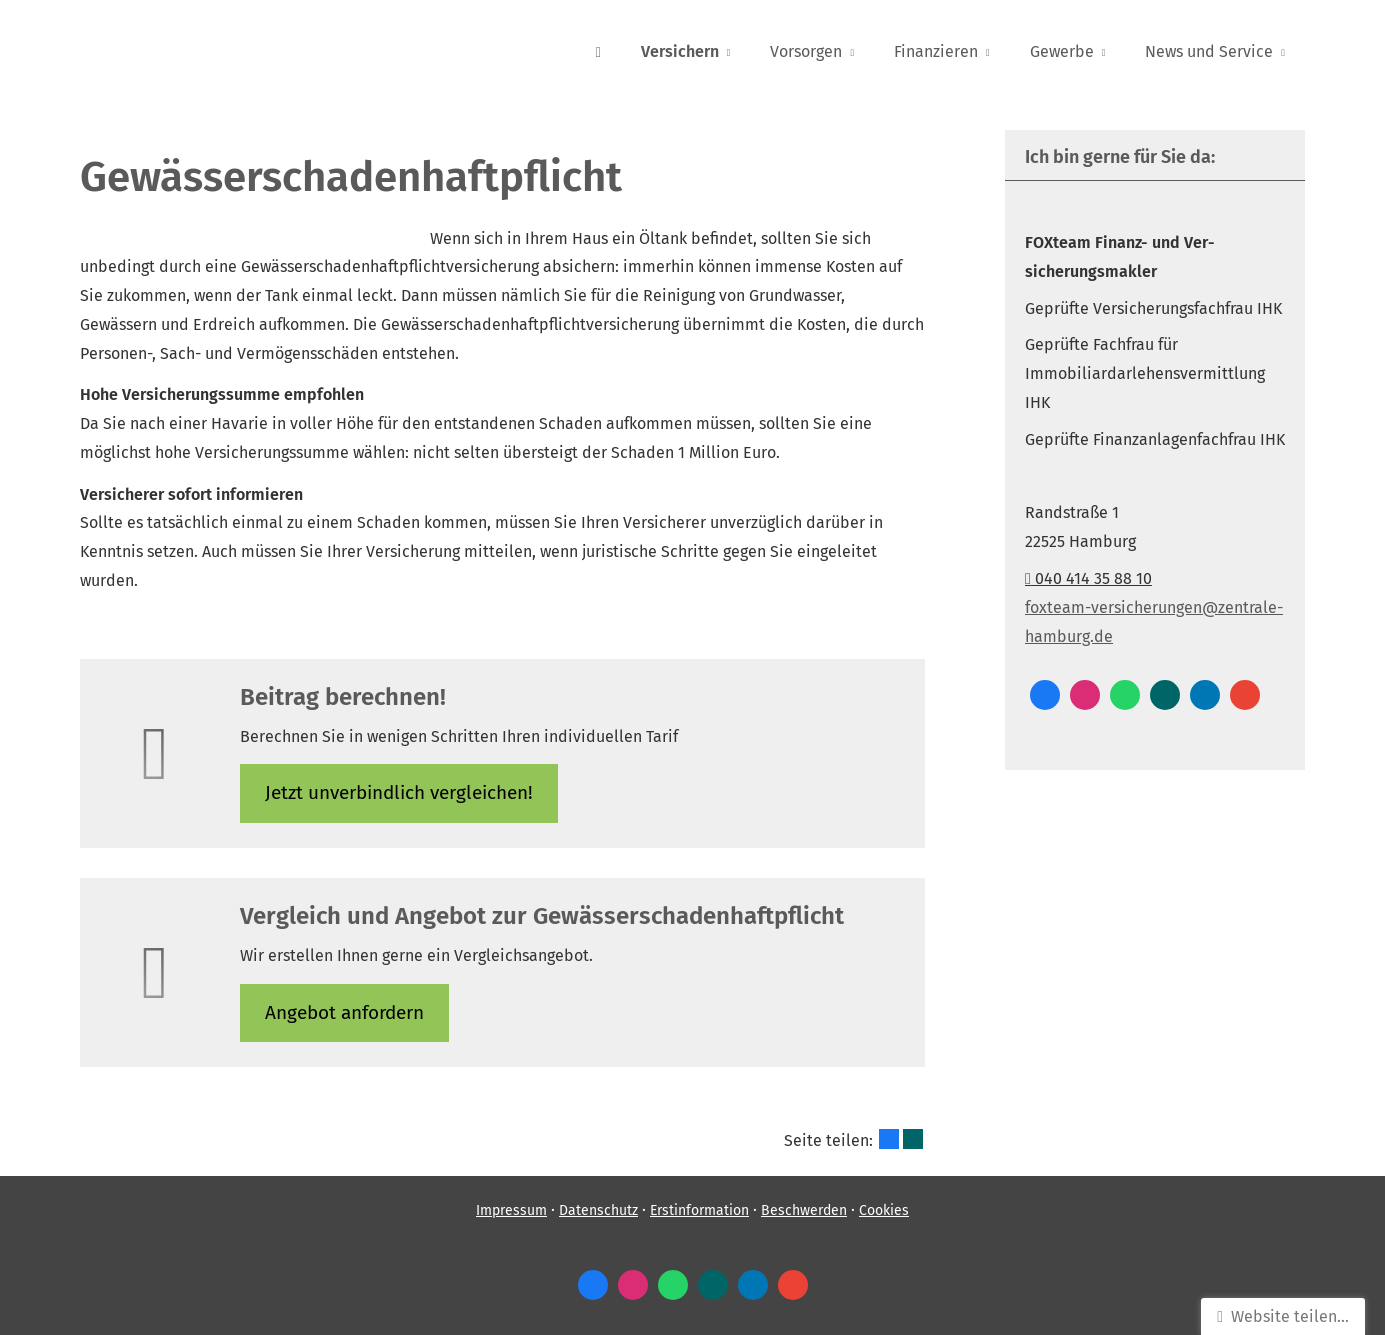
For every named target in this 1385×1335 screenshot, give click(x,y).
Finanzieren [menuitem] (936, 51)
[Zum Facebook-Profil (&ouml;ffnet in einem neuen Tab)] (1045, 695)
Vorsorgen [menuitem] (806, 51)
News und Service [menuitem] (1209, 51)
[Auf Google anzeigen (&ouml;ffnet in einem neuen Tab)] (1245, 695)
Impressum (511, 1210)
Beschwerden (804, 1210)
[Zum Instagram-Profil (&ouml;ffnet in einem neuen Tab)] (1085, 695)
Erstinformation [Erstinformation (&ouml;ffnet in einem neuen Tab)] (699, 1210)
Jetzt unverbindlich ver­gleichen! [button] (399, 792)
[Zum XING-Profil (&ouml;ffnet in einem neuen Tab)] (1165, 695)
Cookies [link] (884, 1210)
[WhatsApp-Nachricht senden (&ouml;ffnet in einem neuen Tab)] (1125, 695)
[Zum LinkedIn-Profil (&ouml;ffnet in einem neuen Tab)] (1205, 695)
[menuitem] (597, 51)
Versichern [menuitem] (680, 51)
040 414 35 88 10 (1088, 578)
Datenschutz (598, 1210)
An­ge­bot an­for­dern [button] (344, 1012)
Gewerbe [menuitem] (1062, 51)
